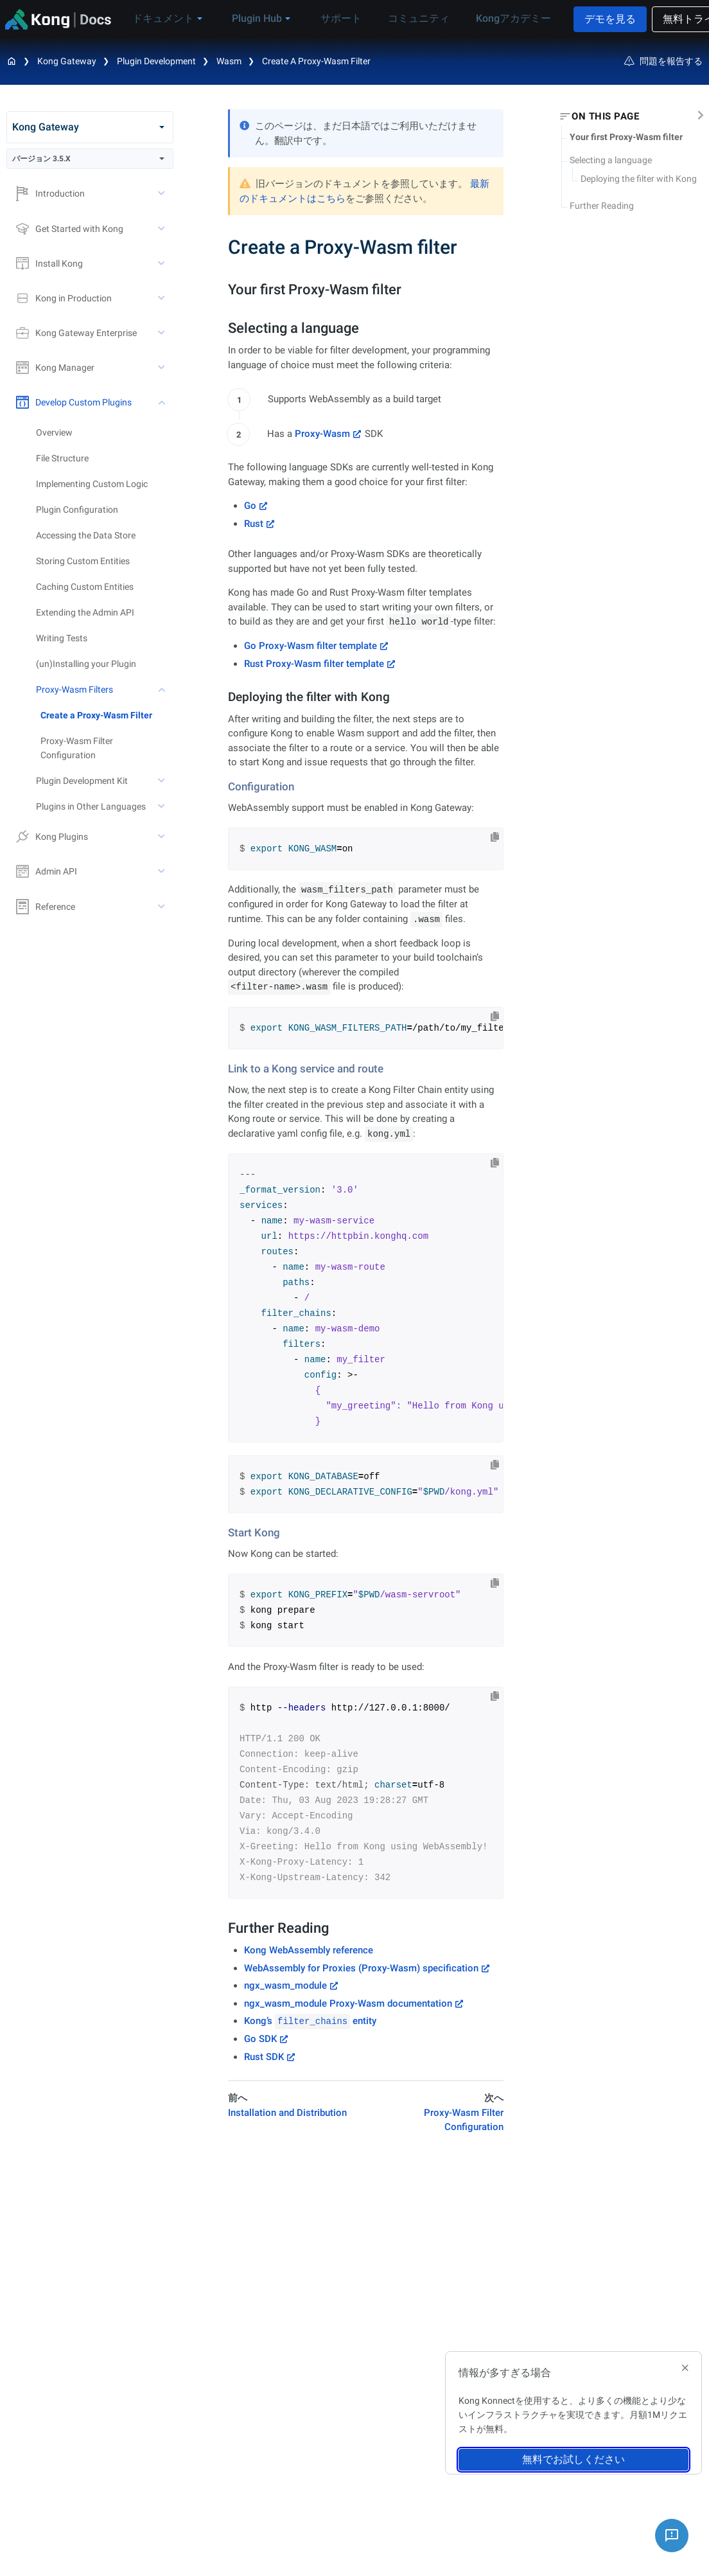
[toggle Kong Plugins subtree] (162, 836)
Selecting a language (611, 160)
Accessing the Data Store (86, 535)
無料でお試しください (573, 2459)
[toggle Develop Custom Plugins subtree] (162, 402)
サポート (316, 18)
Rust (253, 523)
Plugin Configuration (77, 509)
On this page (605, 116)
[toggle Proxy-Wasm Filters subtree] (162, 689)
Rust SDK (264, 2057)
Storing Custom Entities (83, 561)
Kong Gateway (66, 61)
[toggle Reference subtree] (162, 906)
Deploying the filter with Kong (639, 178)
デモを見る (573, 19)
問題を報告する (663, 61)
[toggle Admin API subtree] (162, 871)
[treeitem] (106, 715)
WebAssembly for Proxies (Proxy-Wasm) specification (361, 1968)
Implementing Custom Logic (92, 484)
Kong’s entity (310, 2021)
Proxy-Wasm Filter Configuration (76, 748)
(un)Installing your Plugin (86, 664)
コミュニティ (387, 18)
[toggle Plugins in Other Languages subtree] (162, 806)
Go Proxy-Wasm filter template (310, 646)
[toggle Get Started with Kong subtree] (162, 229)
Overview (54, 432)
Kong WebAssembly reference (308, 1950)
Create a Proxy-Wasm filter (316, 61)
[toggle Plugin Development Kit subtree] (162, 780)
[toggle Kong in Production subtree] (162, 298)
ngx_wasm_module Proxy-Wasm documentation (348, 2003)
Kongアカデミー (474, 18)
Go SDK (260, 2039)
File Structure (62, 458)
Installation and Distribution (287, 2113)
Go (250, 505)
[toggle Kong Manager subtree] (162, 367)
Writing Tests (61, 638)
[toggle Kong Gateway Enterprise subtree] (162, 333)
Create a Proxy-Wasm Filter (96, 715)
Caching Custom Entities (85, 587)
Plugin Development (156, 61)
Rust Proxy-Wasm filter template (314, 664)
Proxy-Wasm (322, 434)
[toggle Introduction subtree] (162, 193)
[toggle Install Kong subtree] (162, 263)
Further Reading (602, 205)
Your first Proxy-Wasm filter (626, 137)
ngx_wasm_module (285, 1985)
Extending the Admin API (85, 612)
